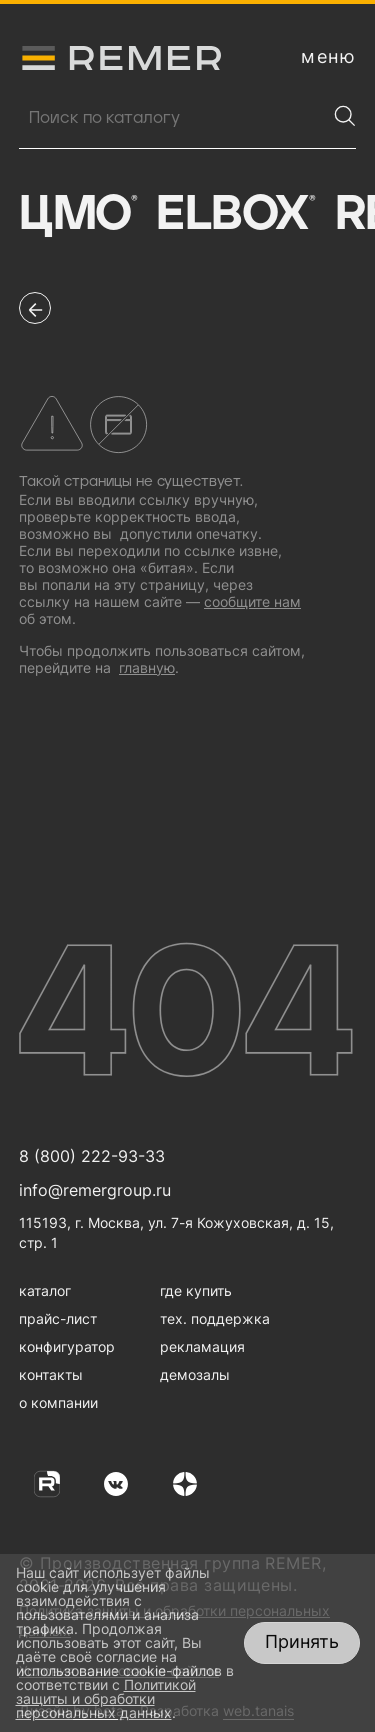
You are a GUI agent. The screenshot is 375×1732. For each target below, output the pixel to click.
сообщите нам (252, 601)
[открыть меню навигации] (328, 57)
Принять (302, 1641)
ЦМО (77, 215)
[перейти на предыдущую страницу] (35, 308)
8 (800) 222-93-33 (92, 1156)
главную (147, 667)
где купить (196, 1290)
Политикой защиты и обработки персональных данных (106, 1698)
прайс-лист (58, 1318)
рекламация (202, 1346)
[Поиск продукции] (172, 118)
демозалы (195, 1374)
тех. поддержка (215, 1318)
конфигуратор (67, 1346)
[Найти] (345, 116)
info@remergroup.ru (95, 1190)
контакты (51, 1374)
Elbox (235, 215)
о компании (58, 1402)
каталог (45, 1290)
